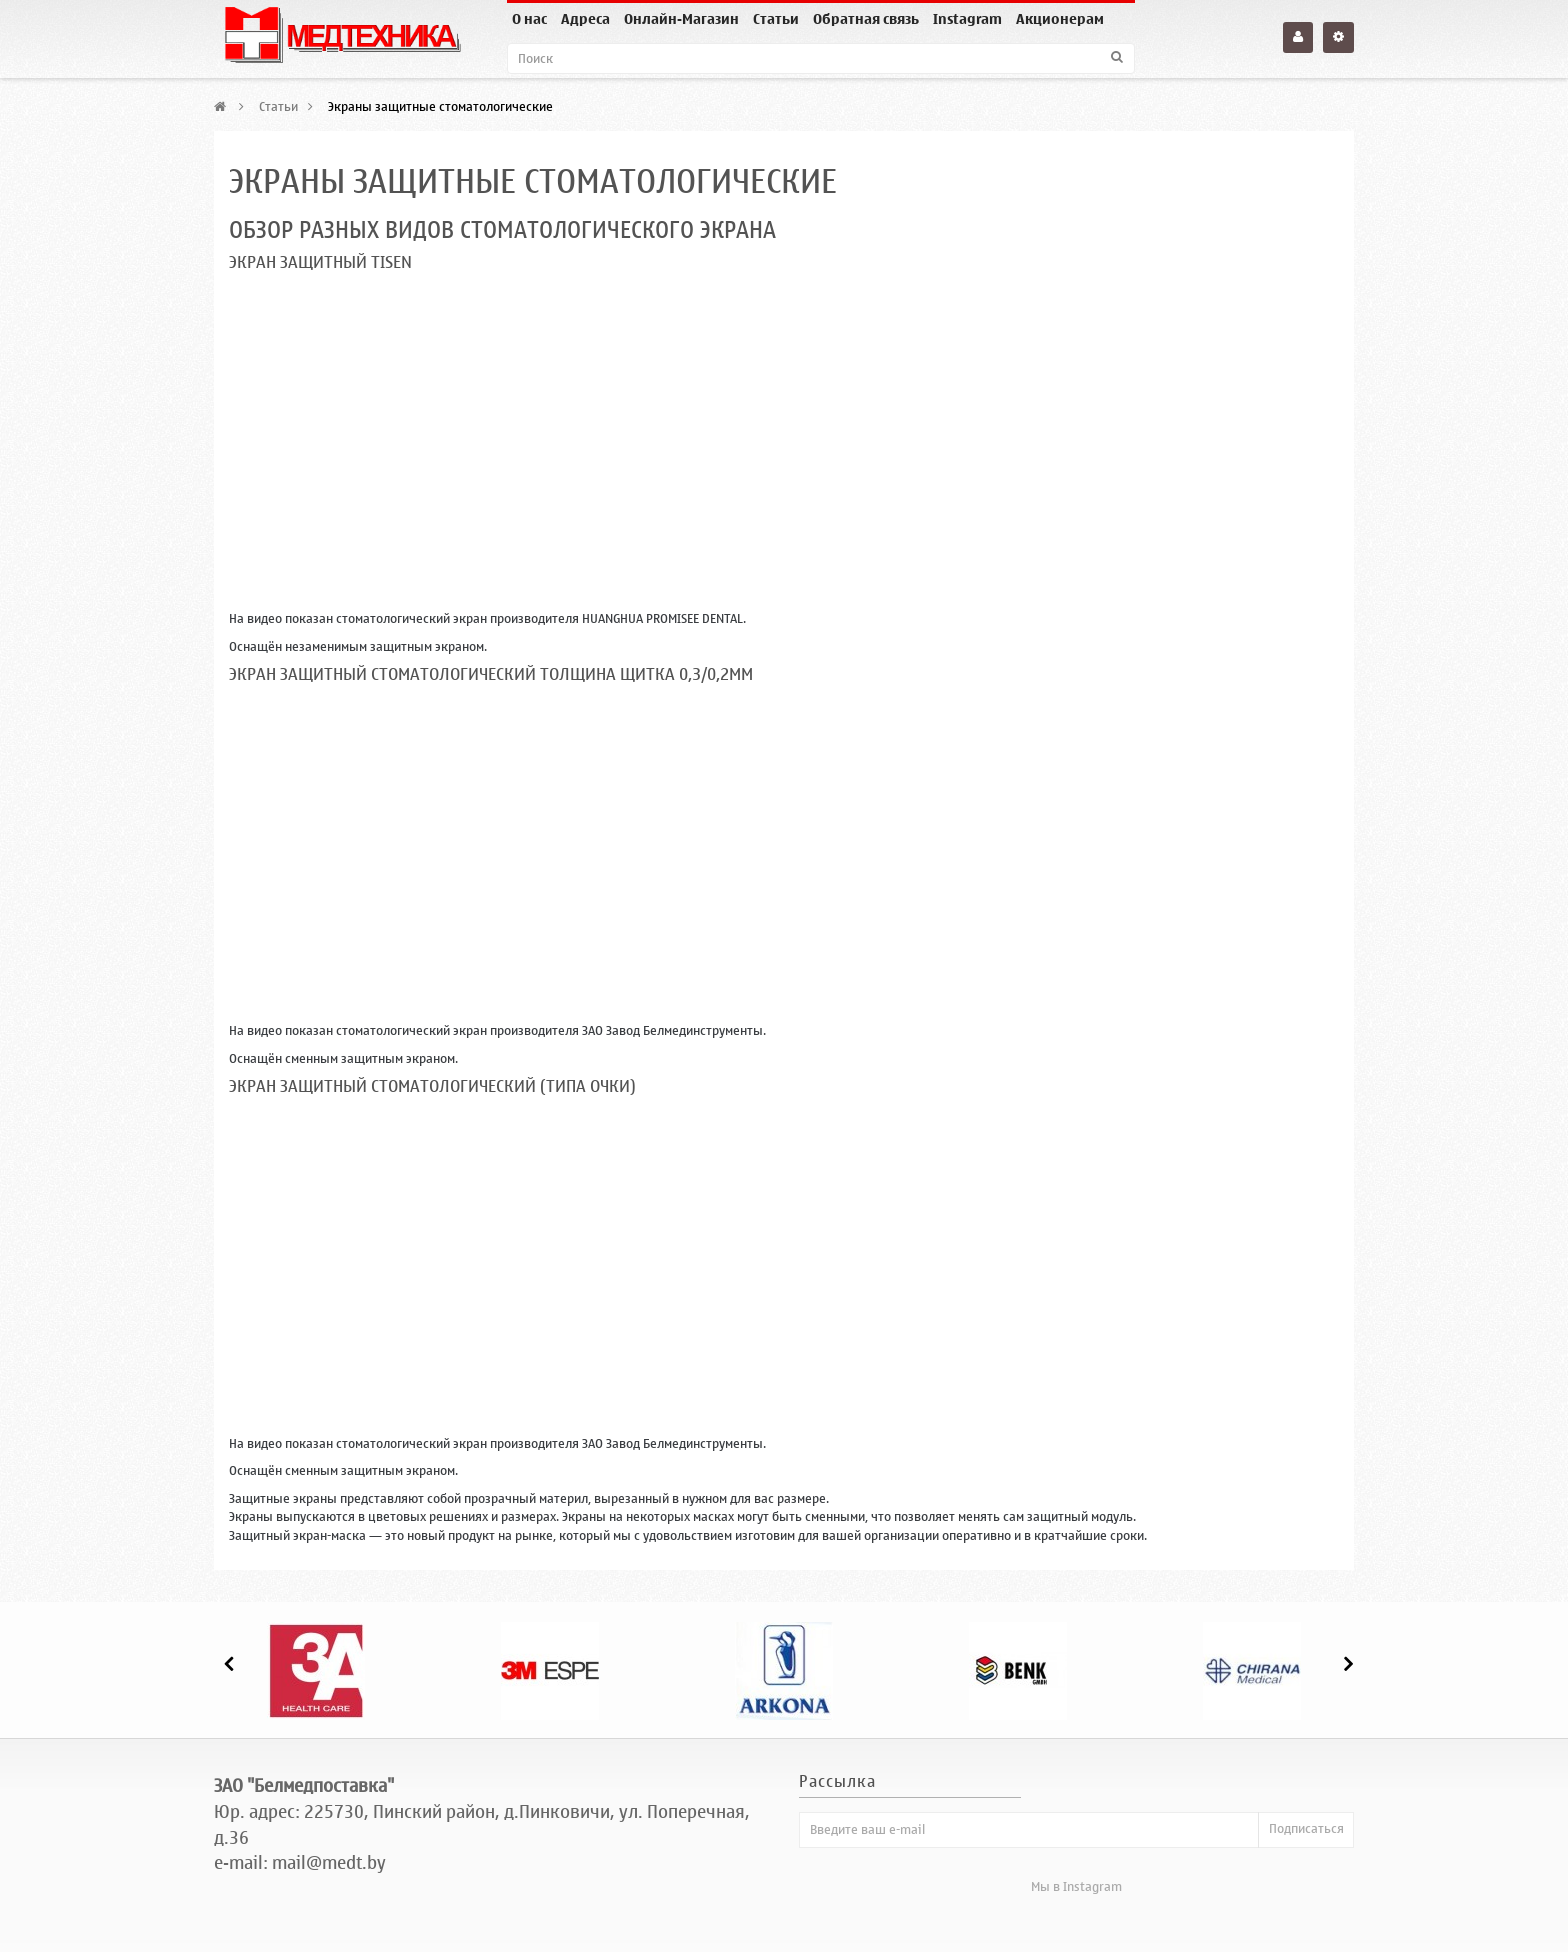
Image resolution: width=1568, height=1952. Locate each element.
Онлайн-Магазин (681, 19)
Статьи (776, 19)
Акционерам (1060, 19)
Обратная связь (866, 19)
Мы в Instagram (1076, 1886)
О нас (529, 19)
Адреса (585, 19)
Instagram (967, 19)
